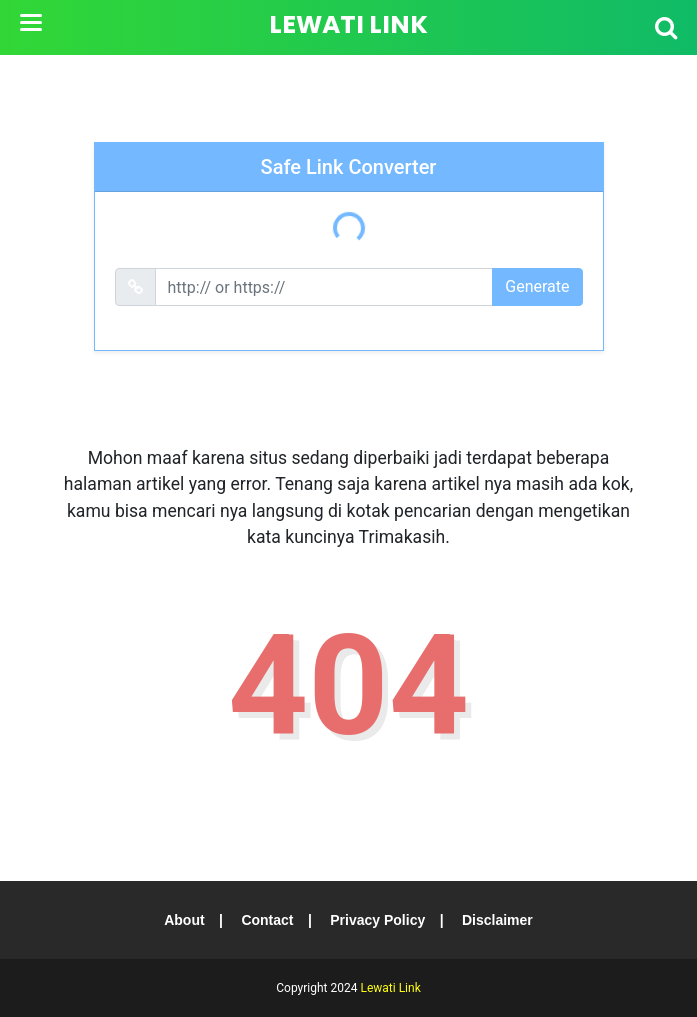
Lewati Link (348, 24)
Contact (267, 920)
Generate (537, 286)
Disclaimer (499, 920)
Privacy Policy (378, 920)
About (183, 920)
